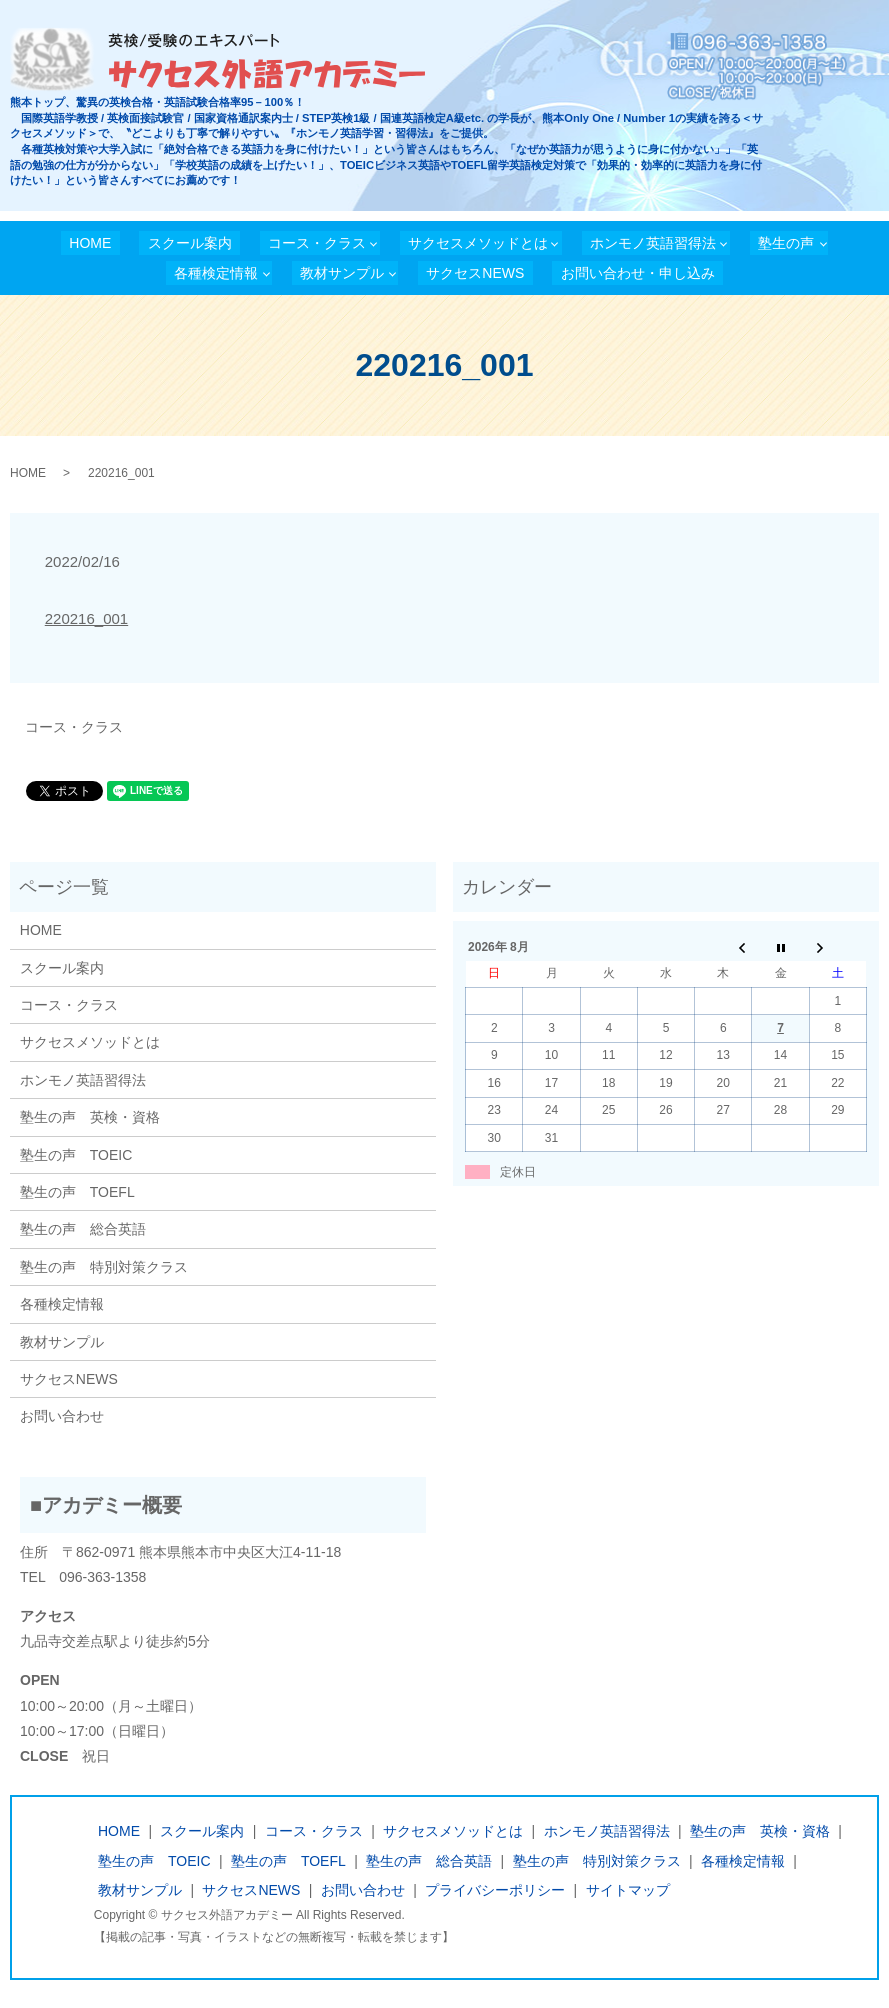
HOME (90, 243)
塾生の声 (786, 243)
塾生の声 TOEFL (77, 1192)
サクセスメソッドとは (478, 243)
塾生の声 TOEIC (76, 1155)
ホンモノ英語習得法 (653, 243)
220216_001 (86, 618)
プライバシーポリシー (495, 1890)
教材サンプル (342, 273)
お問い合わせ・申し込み (638, 273)
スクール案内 (190, 243)
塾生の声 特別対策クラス (104, 1267)
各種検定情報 (216, 273)
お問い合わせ (62, 1416)
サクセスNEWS (475, 273)
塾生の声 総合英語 (83, 1229)
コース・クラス (317, 243)
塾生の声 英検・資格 (90, 1117)
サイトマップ (628, 1890)
